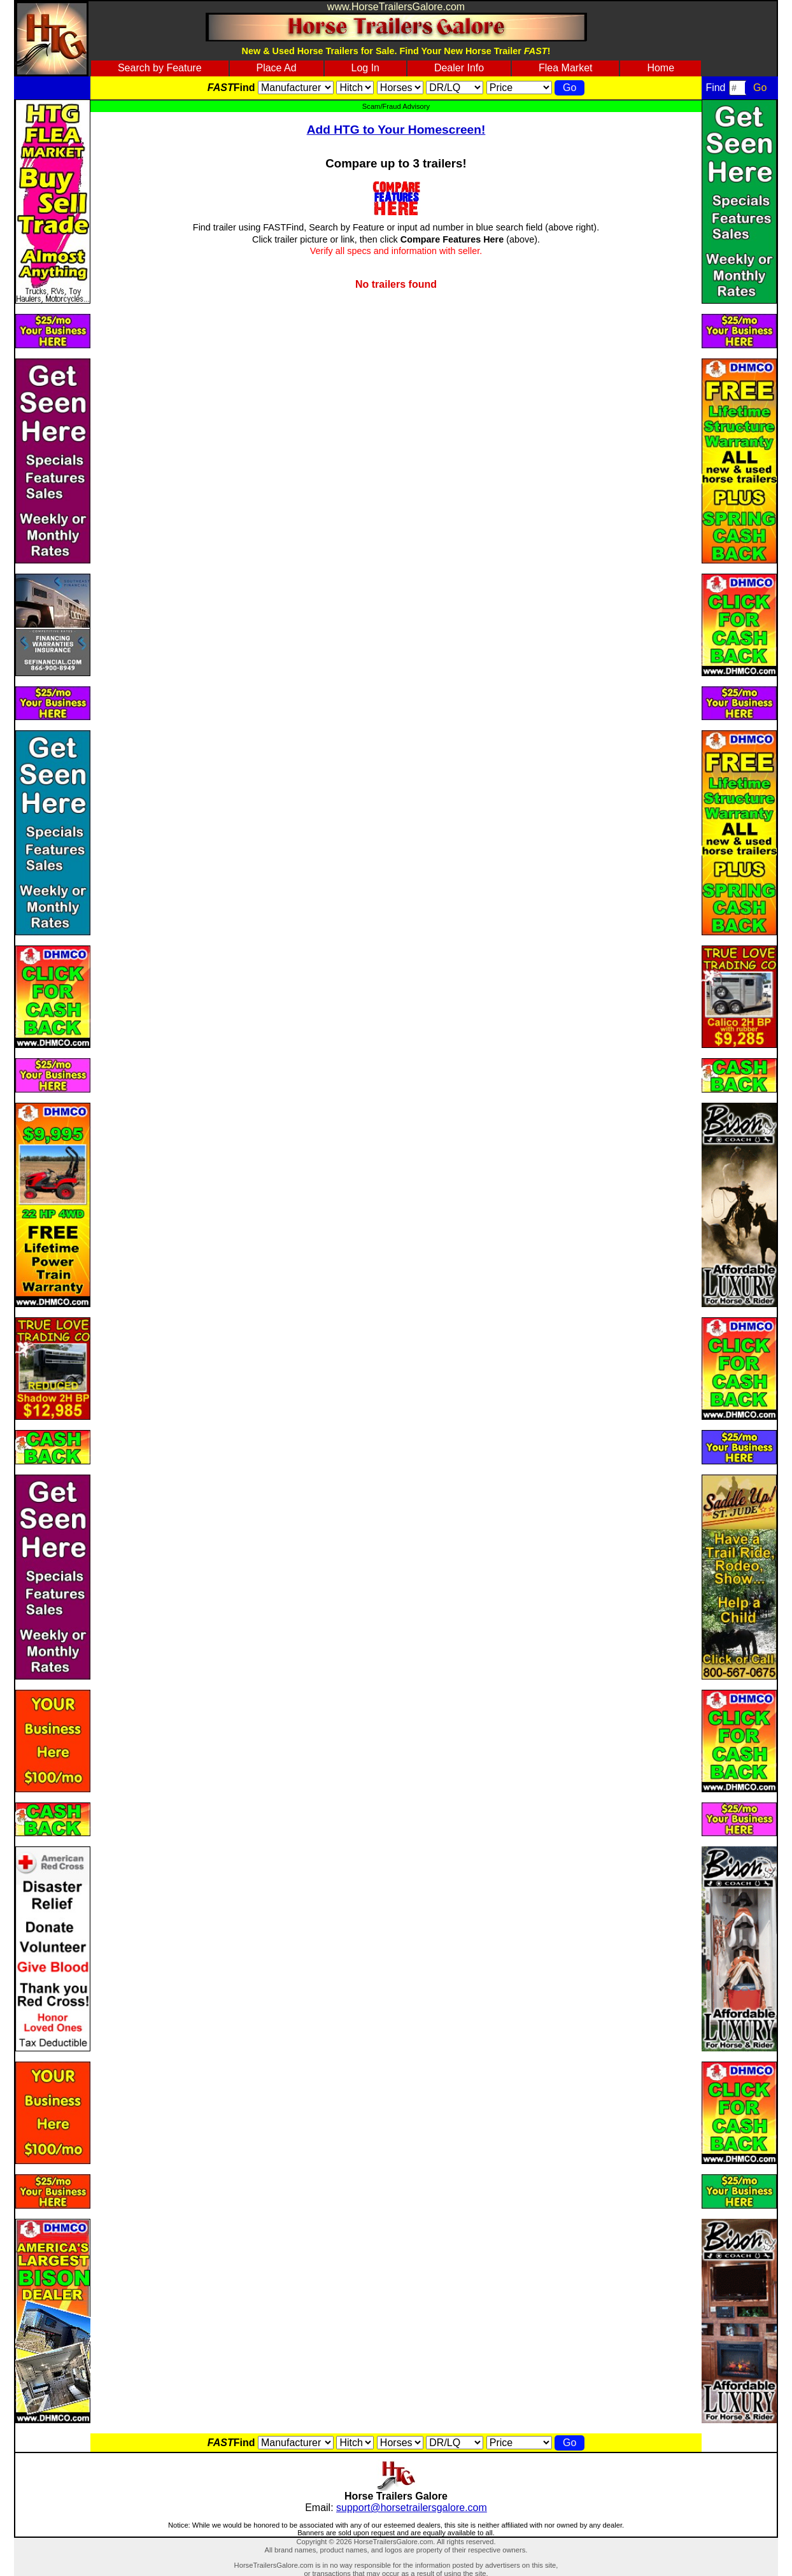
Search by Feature (160, 67)
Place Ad (276, 67)
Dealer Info (459, 67)
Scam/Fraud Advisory (396, 106)
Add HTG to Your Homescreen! (396, 129)
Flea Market (565, 67)
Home (660, 67)
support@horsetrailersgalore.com (411, 2507)
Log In (365, 67)
